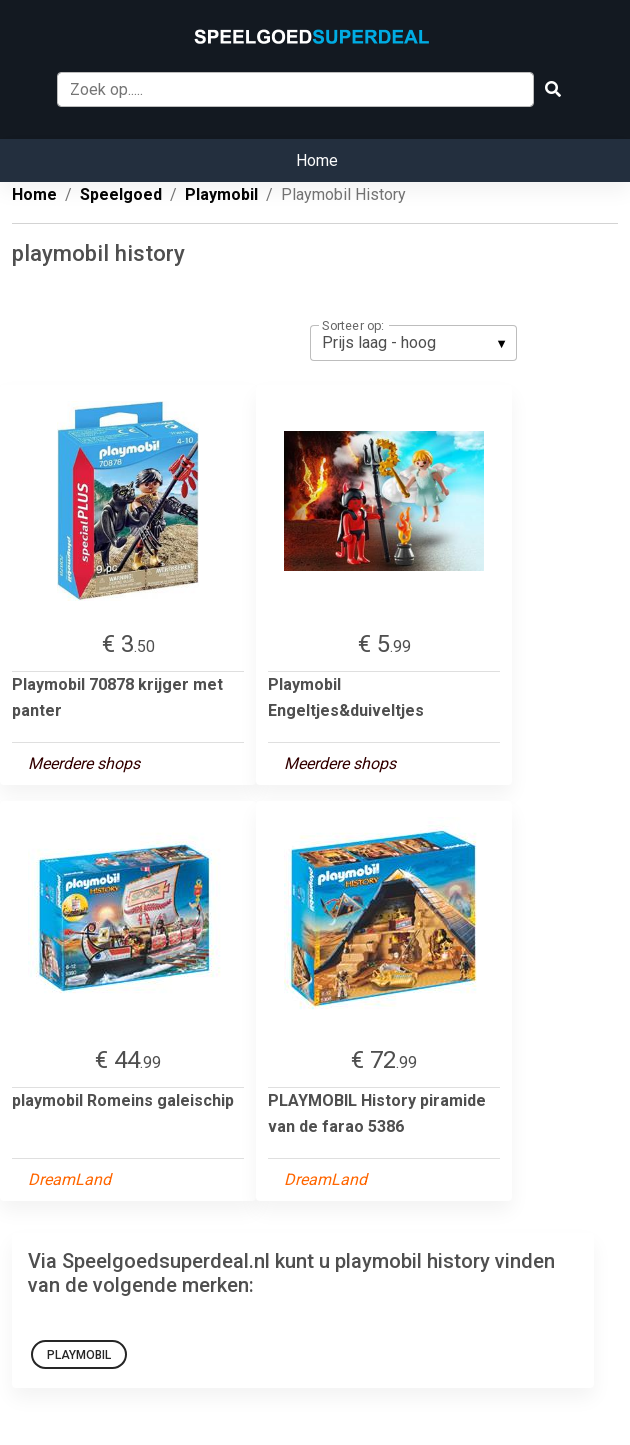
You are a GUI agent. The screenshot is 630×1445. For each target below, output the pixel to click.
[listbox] (413, 343)
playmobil (79, 1355)
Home (317, 160)
